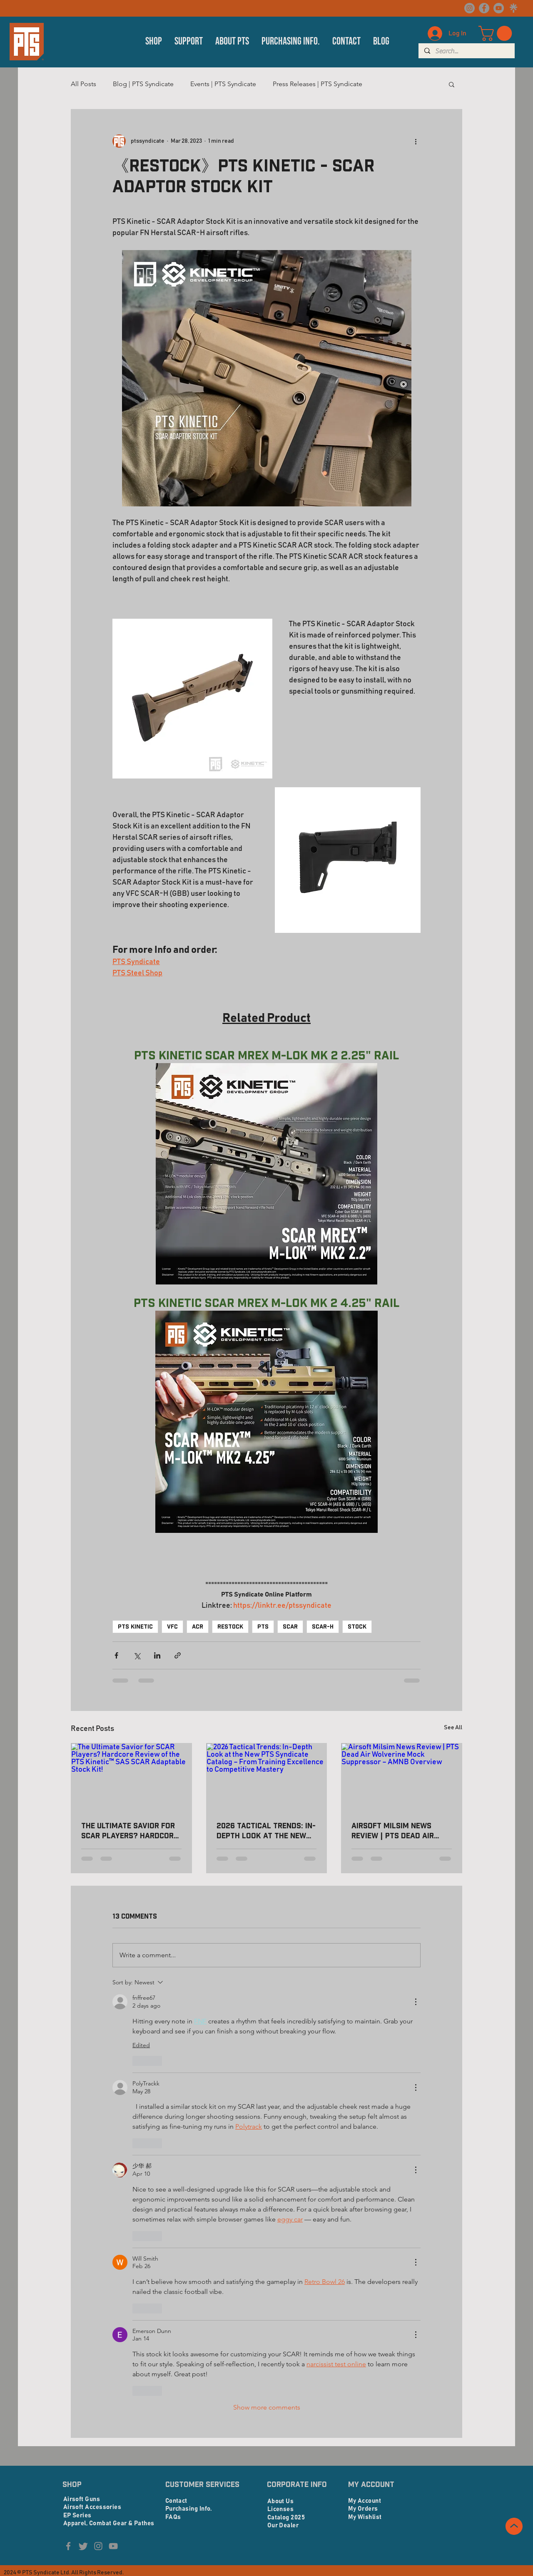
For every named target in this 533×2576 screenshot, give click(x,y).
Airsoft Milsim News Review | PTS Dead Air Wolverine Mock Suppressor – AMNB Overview (392, 1831)
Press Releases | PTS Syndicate (317, 84)
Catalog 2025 (286, 2517)
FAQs (173, 2517)
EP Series (77, 2515)
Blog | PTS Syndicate (143, 84)
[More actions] (416, 141)
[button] (153, 41)
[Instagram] (469, 8)
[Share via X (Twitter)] (137, 1655)
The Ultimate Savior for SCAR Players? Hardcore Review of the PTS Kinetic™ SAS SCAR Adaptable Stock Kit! (129, 1831)
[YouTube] (498, 8)
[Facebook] (484, 8)
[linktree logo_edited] (513, 8)
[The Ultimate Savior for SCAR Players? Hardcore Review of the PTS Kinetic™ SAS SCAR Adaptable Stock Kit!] (131, 1777)
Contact (176, 2501)
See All (453, 1728)
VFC (172, 1626)
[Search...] (466, 51)
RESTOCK (230, 1626)
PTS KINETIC (135, 1626)
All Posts (83, 84)
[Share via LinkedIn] (157, 1655)
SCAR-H (323, 1626)
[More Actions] (416, 2002)
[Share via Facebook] (116, 1655)
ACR (197, 1626)
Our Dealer (283, 2525)
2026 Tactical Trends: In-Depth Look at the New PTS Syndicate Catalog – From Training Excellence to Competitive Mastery (266, 1831)
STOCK (357, 1626)
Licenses (280, 2509)
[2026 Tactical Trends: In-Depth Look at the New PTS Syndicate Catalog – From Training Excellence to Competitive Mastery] (267, 1777)
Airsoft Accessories (92, 2507)
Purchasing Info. (188, 2509)
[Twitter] (83, 2546)
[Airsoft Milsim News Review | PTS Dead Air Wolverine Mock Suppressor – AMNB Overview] (401, 1777)
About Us (280, 2501)
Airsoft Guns (81, 2499)
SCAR (290, 1626)
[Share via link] (178, 1655)
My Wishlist (365, 2517)
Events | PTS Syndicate (223, 84)
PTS (263, 1626)
